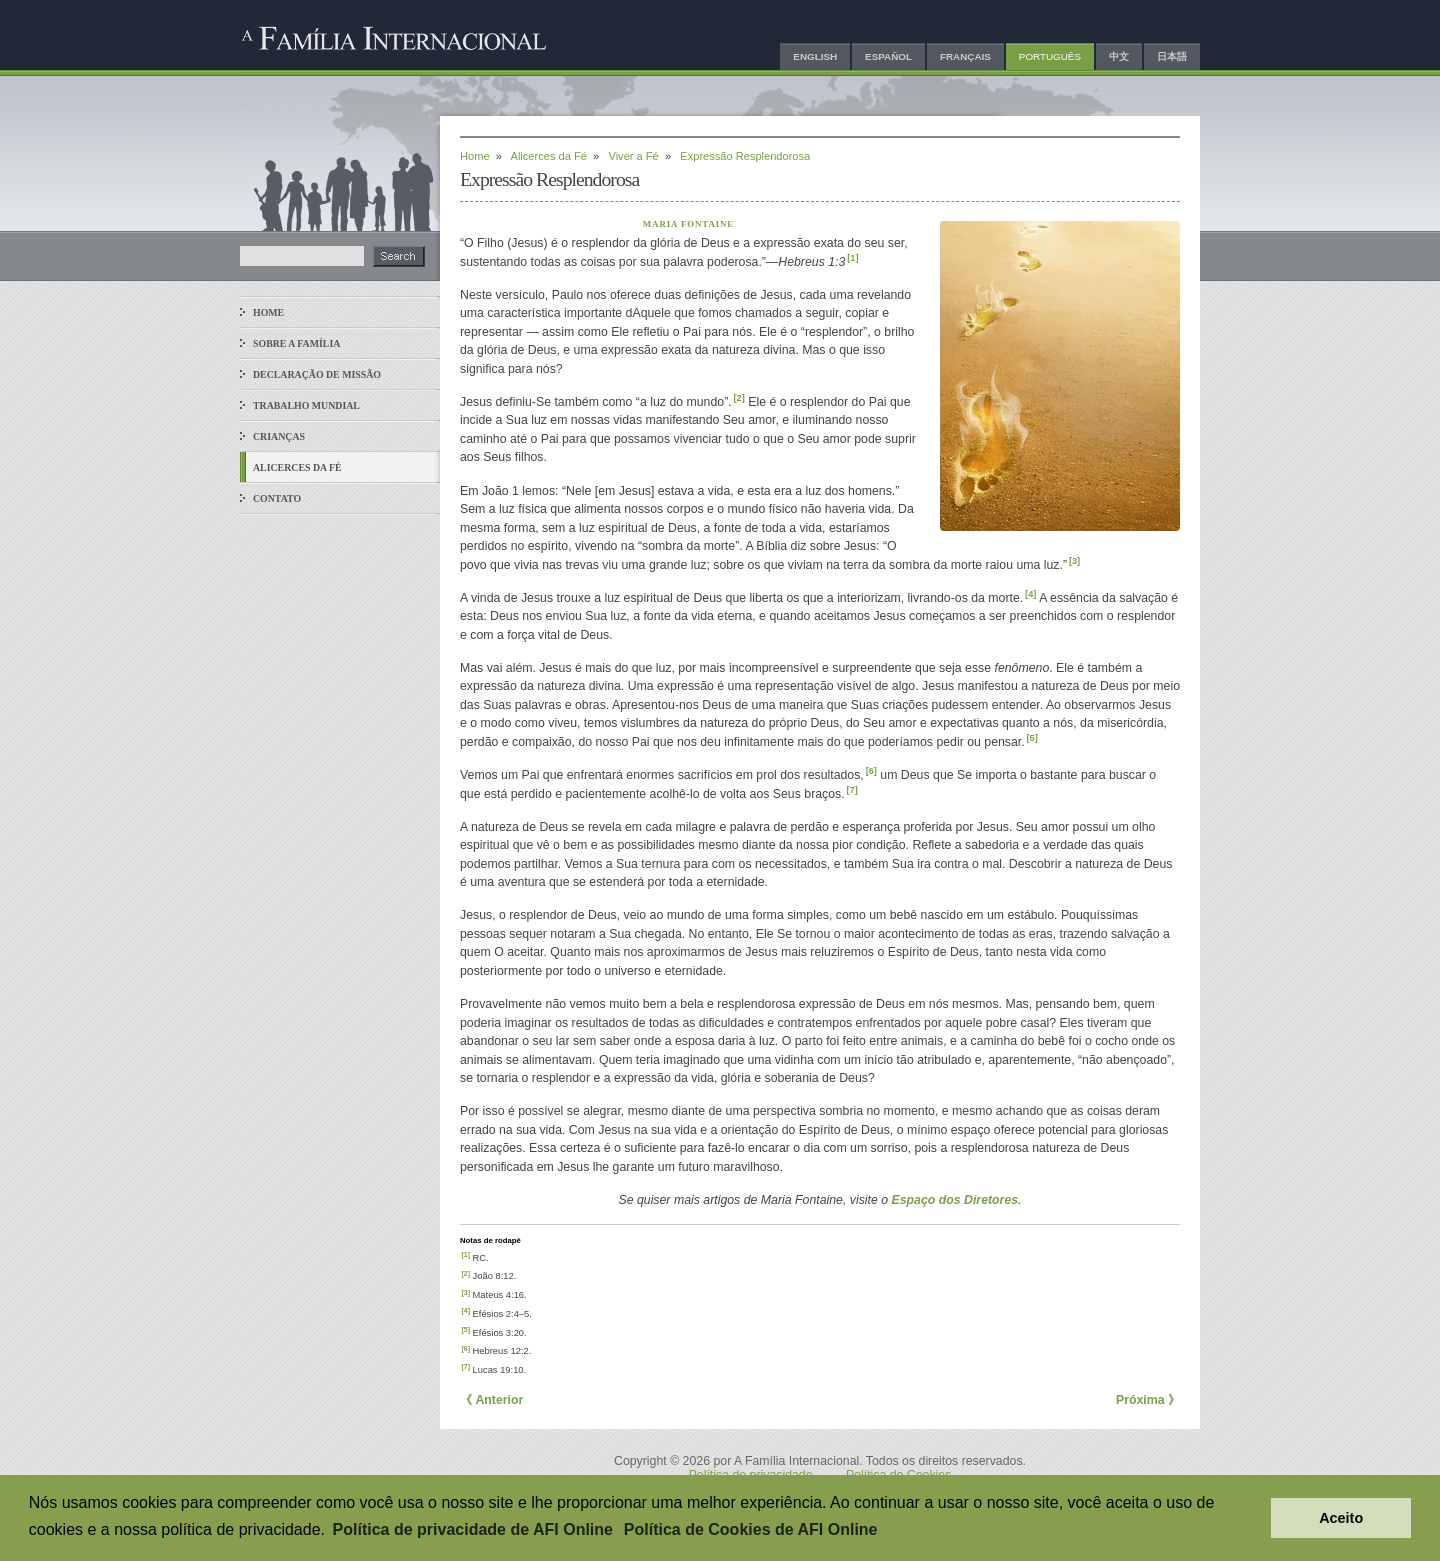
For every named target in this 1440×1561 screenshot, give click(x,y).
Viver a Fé (633, 156)
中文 (1119, 56)
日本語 (1172, 56)
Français (965, 56)
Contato (277, 498)
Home (268, 312)
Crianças (279, 436)
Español (888, 56)
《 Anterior (491, 1400)
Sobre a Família (296, 343)
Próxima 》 (1148, 1400)
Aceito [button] (1341, 1518)
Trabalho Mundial (306, 405)
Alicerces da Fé (297, 467)
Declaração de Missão (317, 374)
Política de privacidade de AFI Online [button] (473, 1529)
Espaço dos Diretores (955, 1200)
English (815, 56)
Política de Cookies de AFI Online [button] (751, 1529)
